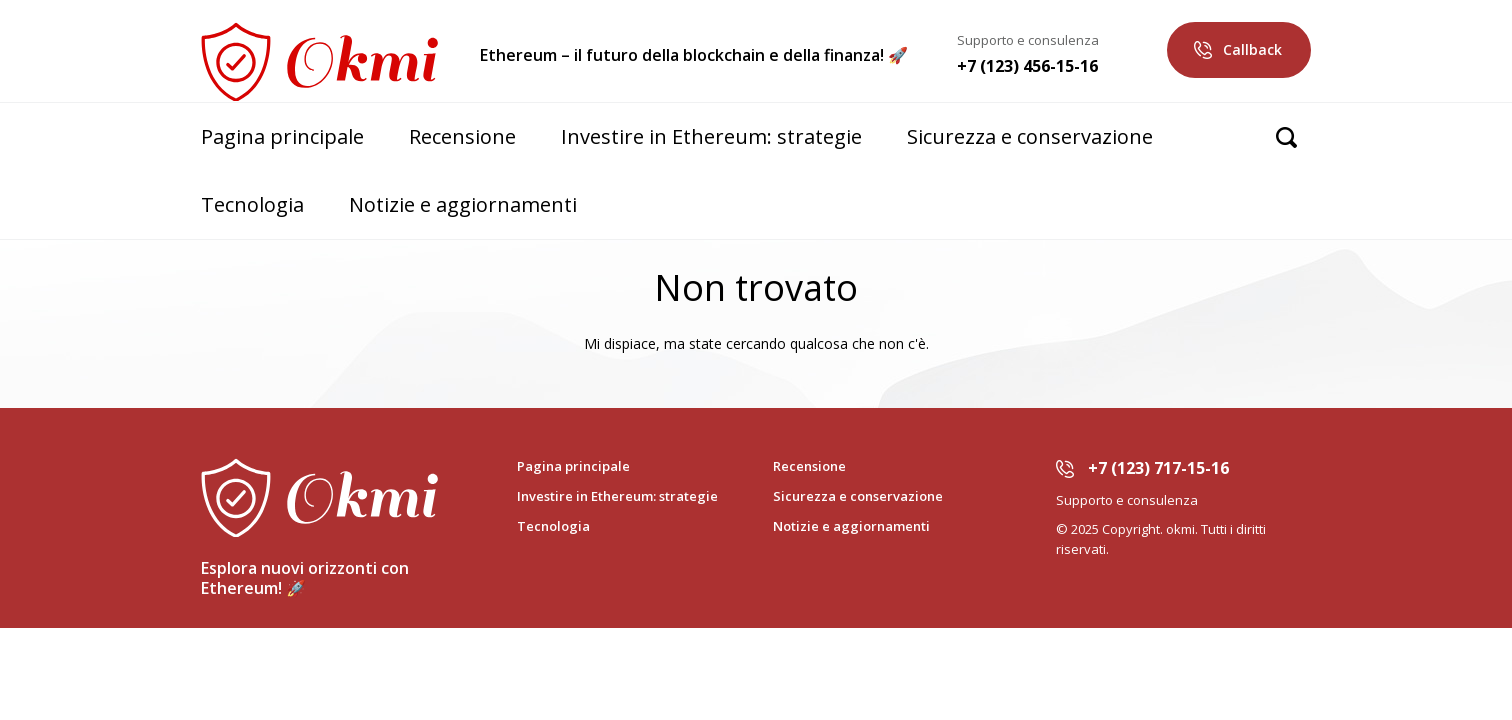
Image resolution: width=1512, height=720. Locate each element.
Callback (1252, 49)
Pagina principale (282, 136)
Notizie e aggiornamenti (463, 204)
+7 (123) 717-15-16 (1158, 468)
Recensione (462, 136)
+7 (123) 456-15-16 (1027, 66)
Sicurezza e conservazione (1030, 136)
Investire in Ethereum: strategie (711, 136)
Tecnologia (252, 204)
